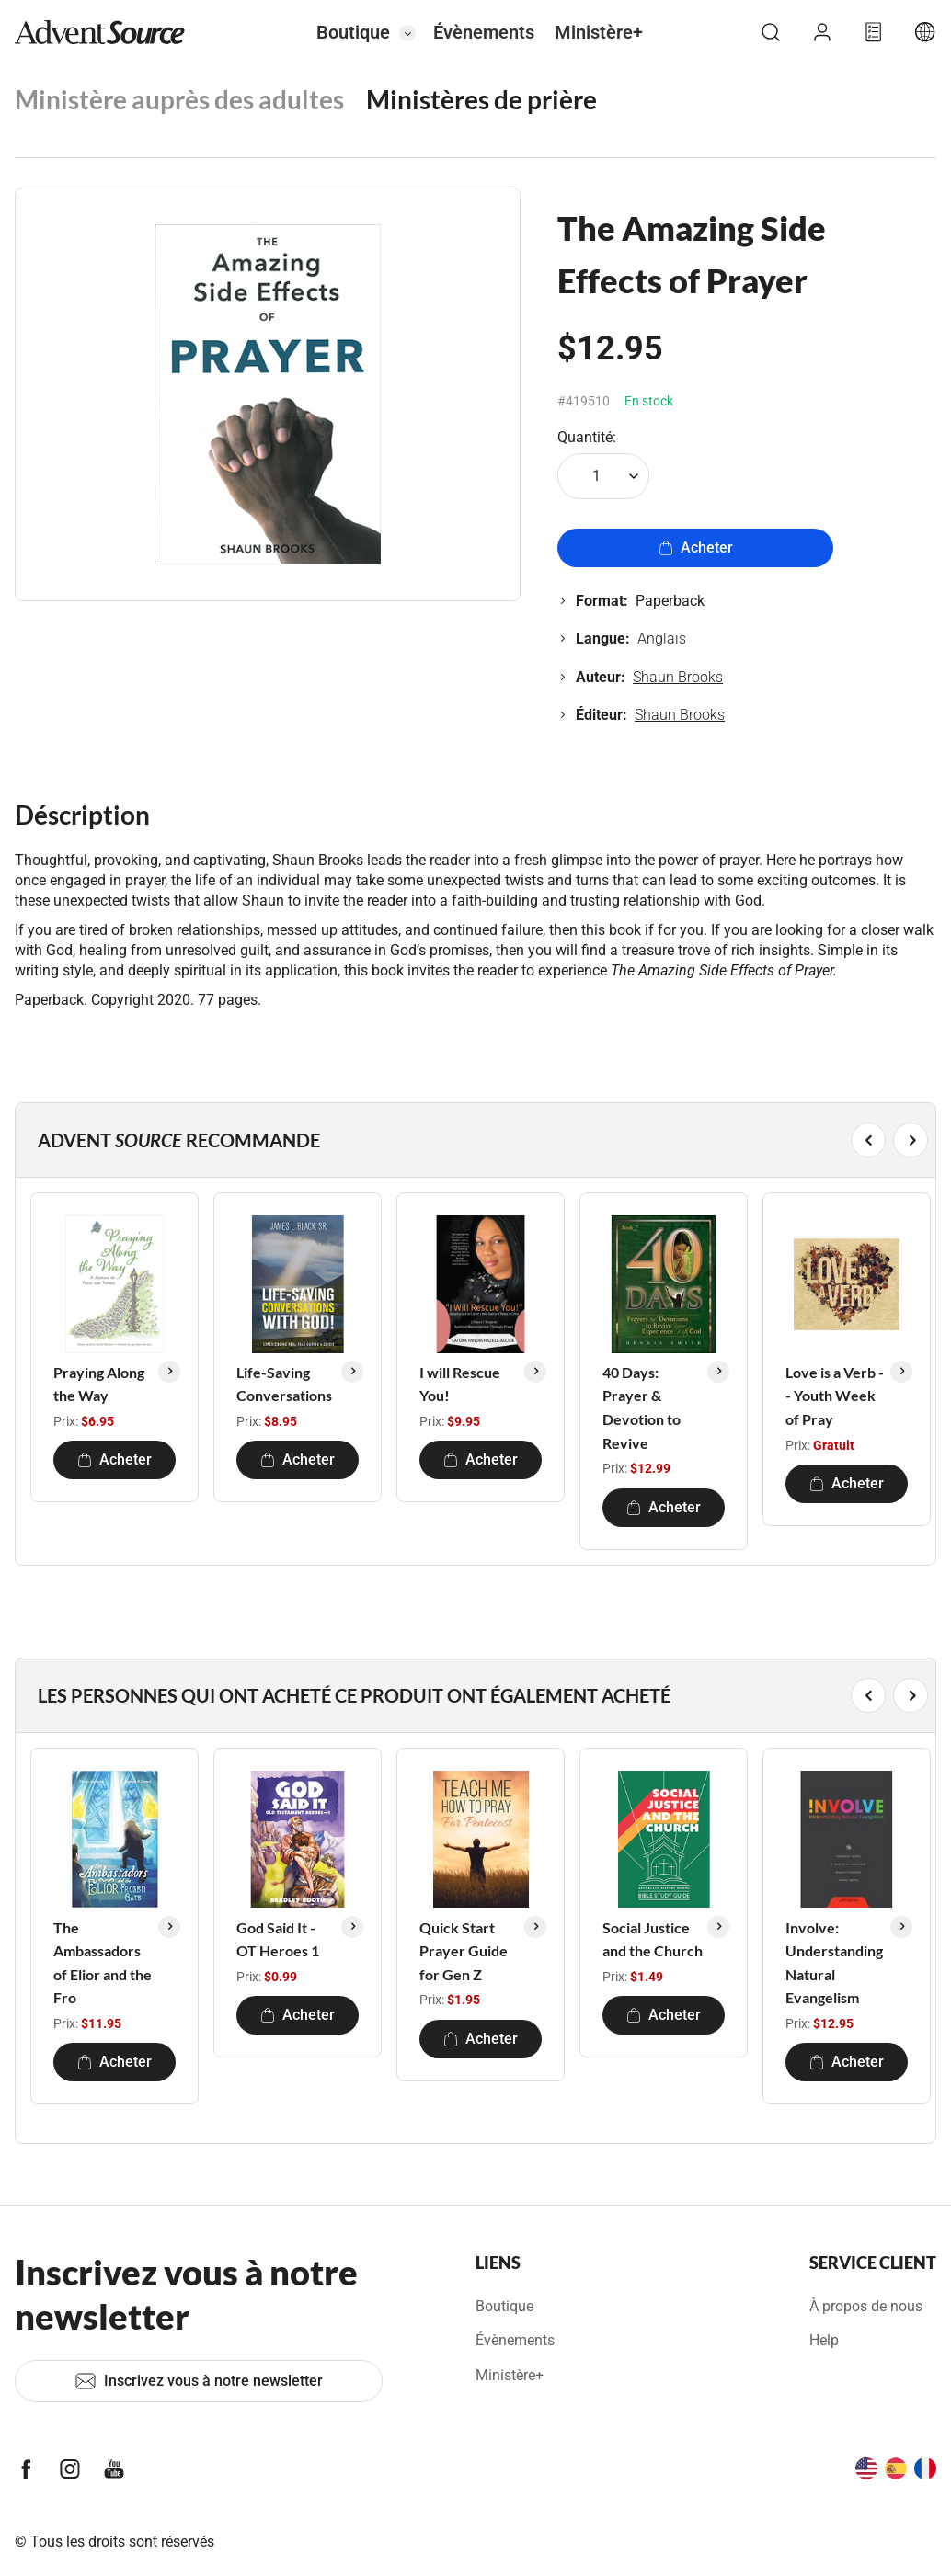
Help (824, 2340)
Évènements (483, 32)
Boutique (353, 32)
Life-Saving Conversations (284, 1384)
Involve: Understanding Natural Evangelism (834, 1963)
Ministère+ (599, 32)
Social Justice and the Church (652, 1939)
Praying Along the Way (98, 1384)
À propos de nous (865, 2306)
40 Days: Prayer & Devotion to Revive (641, 1407)
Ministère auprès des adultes (179, 99)
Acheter (696, 547)
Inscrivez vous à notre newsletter (198, 2381)
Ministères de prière (481, 99)
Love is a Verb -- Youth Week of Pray (834, 1395)
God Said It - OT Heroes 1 (277, 1939)
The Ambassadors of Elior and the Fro (102, 1963)
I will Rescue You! (459, 1384)
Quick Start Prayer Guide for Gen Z (463, 1951)
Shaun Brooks (678, 677)
